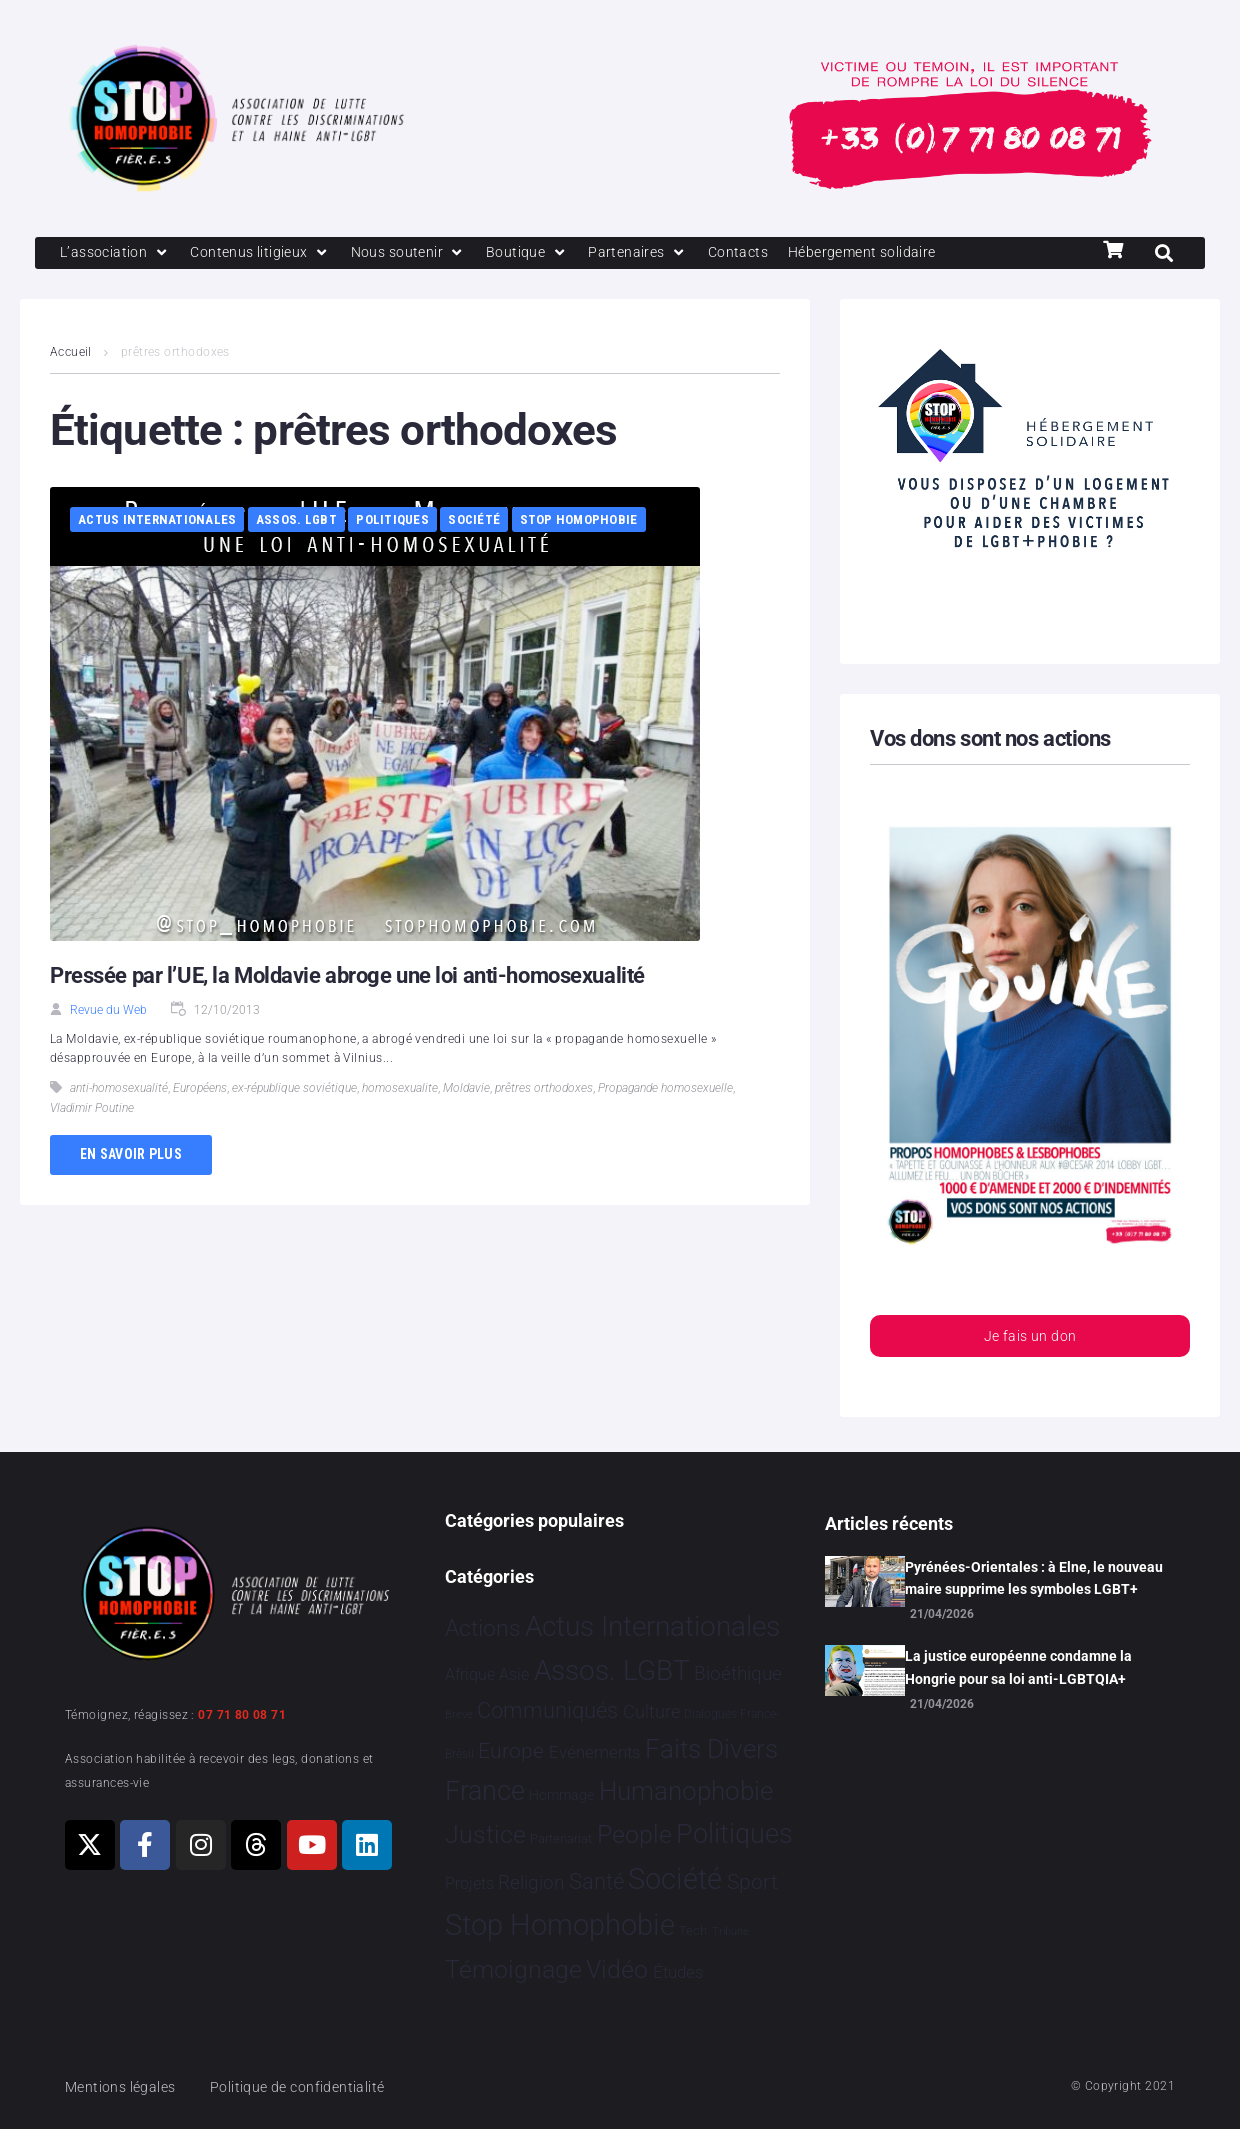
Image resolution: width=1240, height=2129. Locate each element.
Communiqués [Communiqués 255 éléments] (547, 1711)
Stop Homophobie (579, 521)
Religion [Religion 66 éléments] (531, 1883)
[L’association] (117, 254)
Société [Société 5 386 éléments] (675, 1879)
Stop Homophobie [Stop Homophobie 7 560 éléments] (560, 1926)
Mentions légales (124, 2087)
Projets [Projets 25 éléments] (469, 1883)
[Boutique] (544, 254)
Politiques (392, 521)
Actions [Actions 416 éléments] (483, 1628)
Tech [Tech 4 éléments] (693, 1931)
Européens (200, 1090)
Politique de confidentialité (309, 2087)
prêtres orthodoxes (544, 1090)
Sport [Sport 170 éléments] (752, 1882)
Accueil (71, 354)
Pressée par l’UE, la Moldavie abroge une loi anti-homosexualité (347, 977)
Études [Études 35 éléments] (678, 1973)
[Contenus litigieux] (268, 254)
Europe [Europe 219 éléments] (511, 1750)
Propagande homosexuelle (665, 1090)
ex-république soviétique (294, 1090)
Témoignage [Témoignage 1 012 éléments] (513, 1970)
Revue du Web (108, 1012)
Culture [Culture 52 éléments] (651, 1712)
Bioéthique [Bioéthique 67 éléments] (738, 1675)
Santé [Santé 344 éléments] (596, 1881)
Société (474, 521)
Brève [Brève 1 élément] (459, 1715)
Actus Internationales (157, 521)
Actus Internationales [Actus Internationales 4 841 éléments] (652, 1626)
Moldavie (466, 1090)
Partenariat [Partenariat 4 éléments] (561, 1838)
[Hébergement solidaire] (890, 254)
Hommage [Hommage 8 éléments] (561, 1795)
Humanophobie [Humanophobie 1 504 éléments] (686, 1791)
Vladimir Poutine (92, 1110)
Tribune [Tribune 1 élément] (730, 1932)
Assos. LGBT (296, 521)
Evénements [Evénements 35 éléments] (595, 1752)
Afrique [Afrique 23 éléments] (470, 1675)
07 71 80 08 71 (242, 1715)
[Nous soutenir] (421, 254)
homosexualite (400, 1090)
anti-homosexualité (119, 1090)
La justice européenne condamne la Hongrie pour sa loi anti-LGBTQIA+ (1018, 1668)
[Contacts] (760, 254)
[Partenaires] (656, 254)
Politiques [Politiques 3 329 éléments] (734, 1834)
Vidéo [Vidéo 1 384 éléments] (617, 1970)
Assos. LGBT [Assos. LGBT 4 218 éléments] (612, 1671)
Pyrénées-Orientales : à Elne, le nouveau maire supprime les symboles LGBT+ (1034, 1578)
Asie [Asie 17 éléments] (514, 1675)
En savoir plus (131, 1156)
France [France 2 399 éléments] (485, 1791)
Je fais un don (1030, 1339)
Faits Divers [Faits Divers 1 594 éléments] (711, 1749)
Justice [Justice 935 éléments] (485, 1834)
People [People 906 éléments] (634, 1834)
